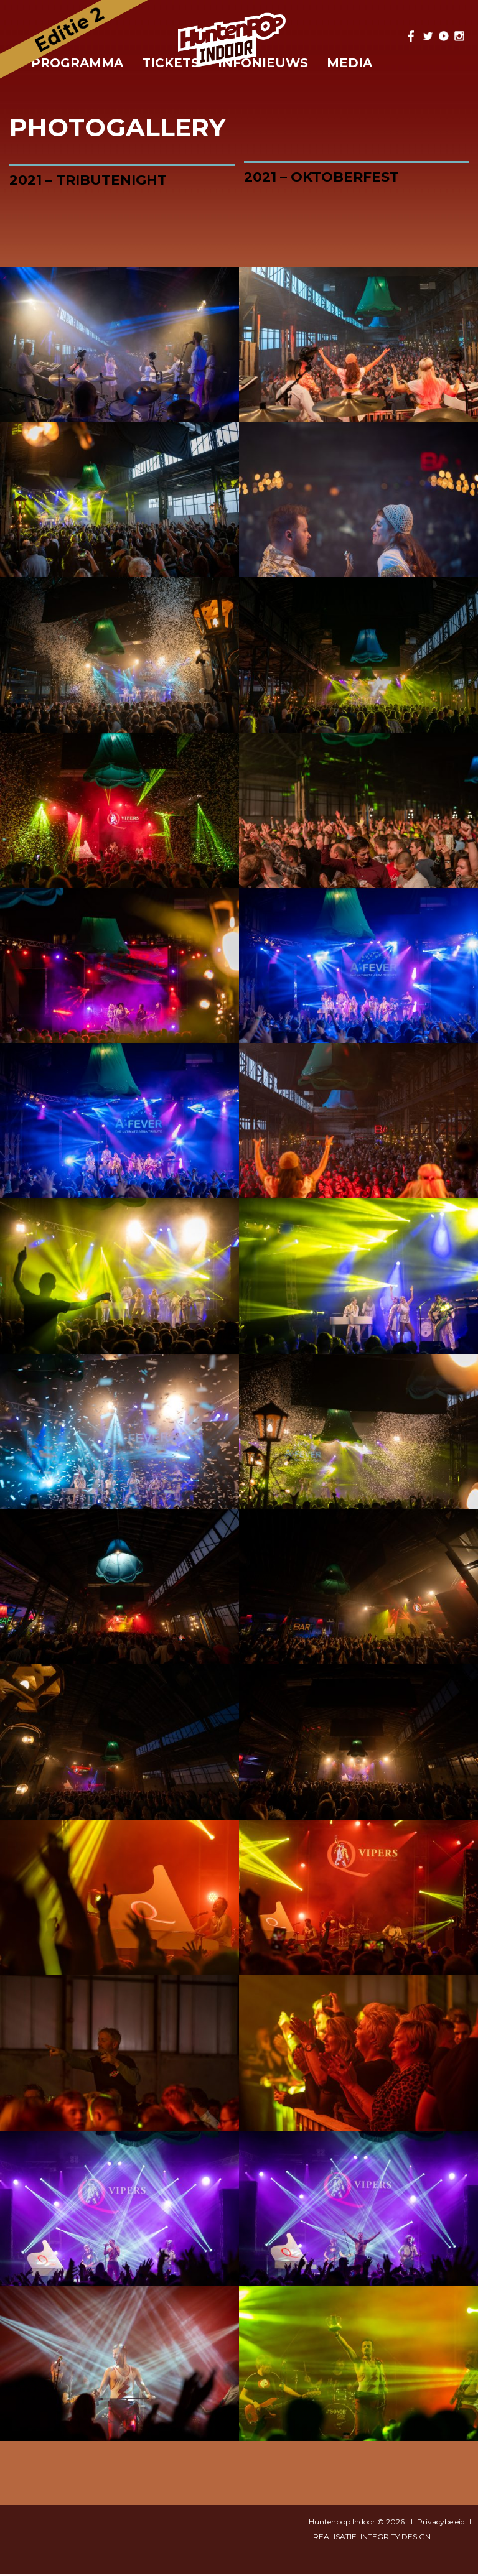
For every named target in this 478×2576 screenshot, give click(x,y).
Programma (77, 62)
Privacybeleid (441, 2524)
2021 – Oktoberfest (321, 177)
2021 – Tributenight (88, 180)
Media (349, 62)
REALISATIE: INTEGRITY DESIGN (372, 2539)
